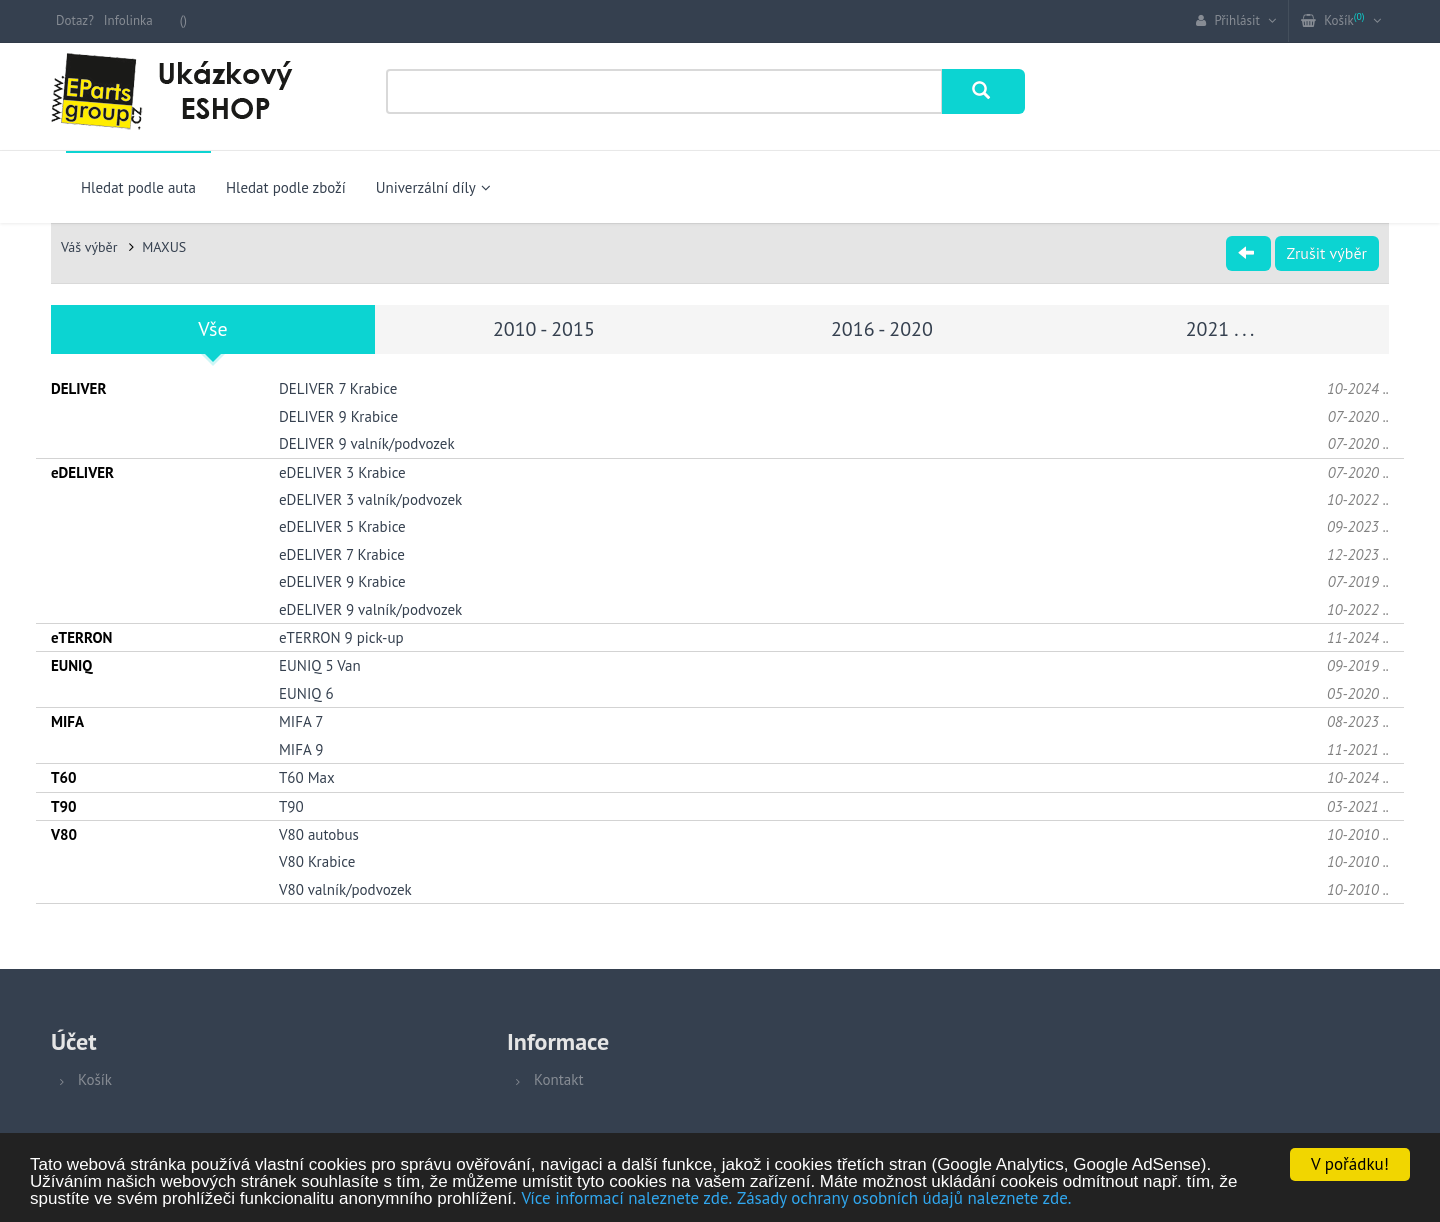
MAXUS (164, 247)
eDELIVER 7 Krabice (342, 554)
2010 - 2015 (544, 329)
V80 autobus (319, 834)
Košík (95, 1079)
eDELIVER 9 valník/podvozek (370, 609)
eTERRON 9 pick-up (341, 637)
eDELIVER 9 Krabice (342, 581)
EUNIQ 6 (306, 693)
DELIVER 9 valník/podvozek (367, 443)
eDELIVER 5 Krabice (342, 526)
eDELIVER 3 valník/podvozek (370, 499)
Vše (212, 329)
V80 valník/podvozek (345, 889)
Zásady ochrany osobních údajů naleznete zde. (904, 1199)
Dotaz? (75, 20)
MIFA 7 (301, 721)
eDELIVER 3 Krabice (342, 472)
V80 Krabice (317, 861)
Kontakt (558, 1079)
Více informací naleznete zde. (626, 1199)
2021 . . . (1220, 329)
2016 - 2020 (882, 329)
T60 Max (307, 777)
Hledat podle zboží (286, 187)
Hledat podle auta (138, 187)
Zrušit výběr (1327, 253)
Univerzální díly (433, 187)
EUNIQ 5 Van (320, 665)
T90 (291, 806)
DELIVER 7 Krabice (338, 388)
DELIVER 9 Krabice (338, 416)
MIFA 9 (301, 749)
